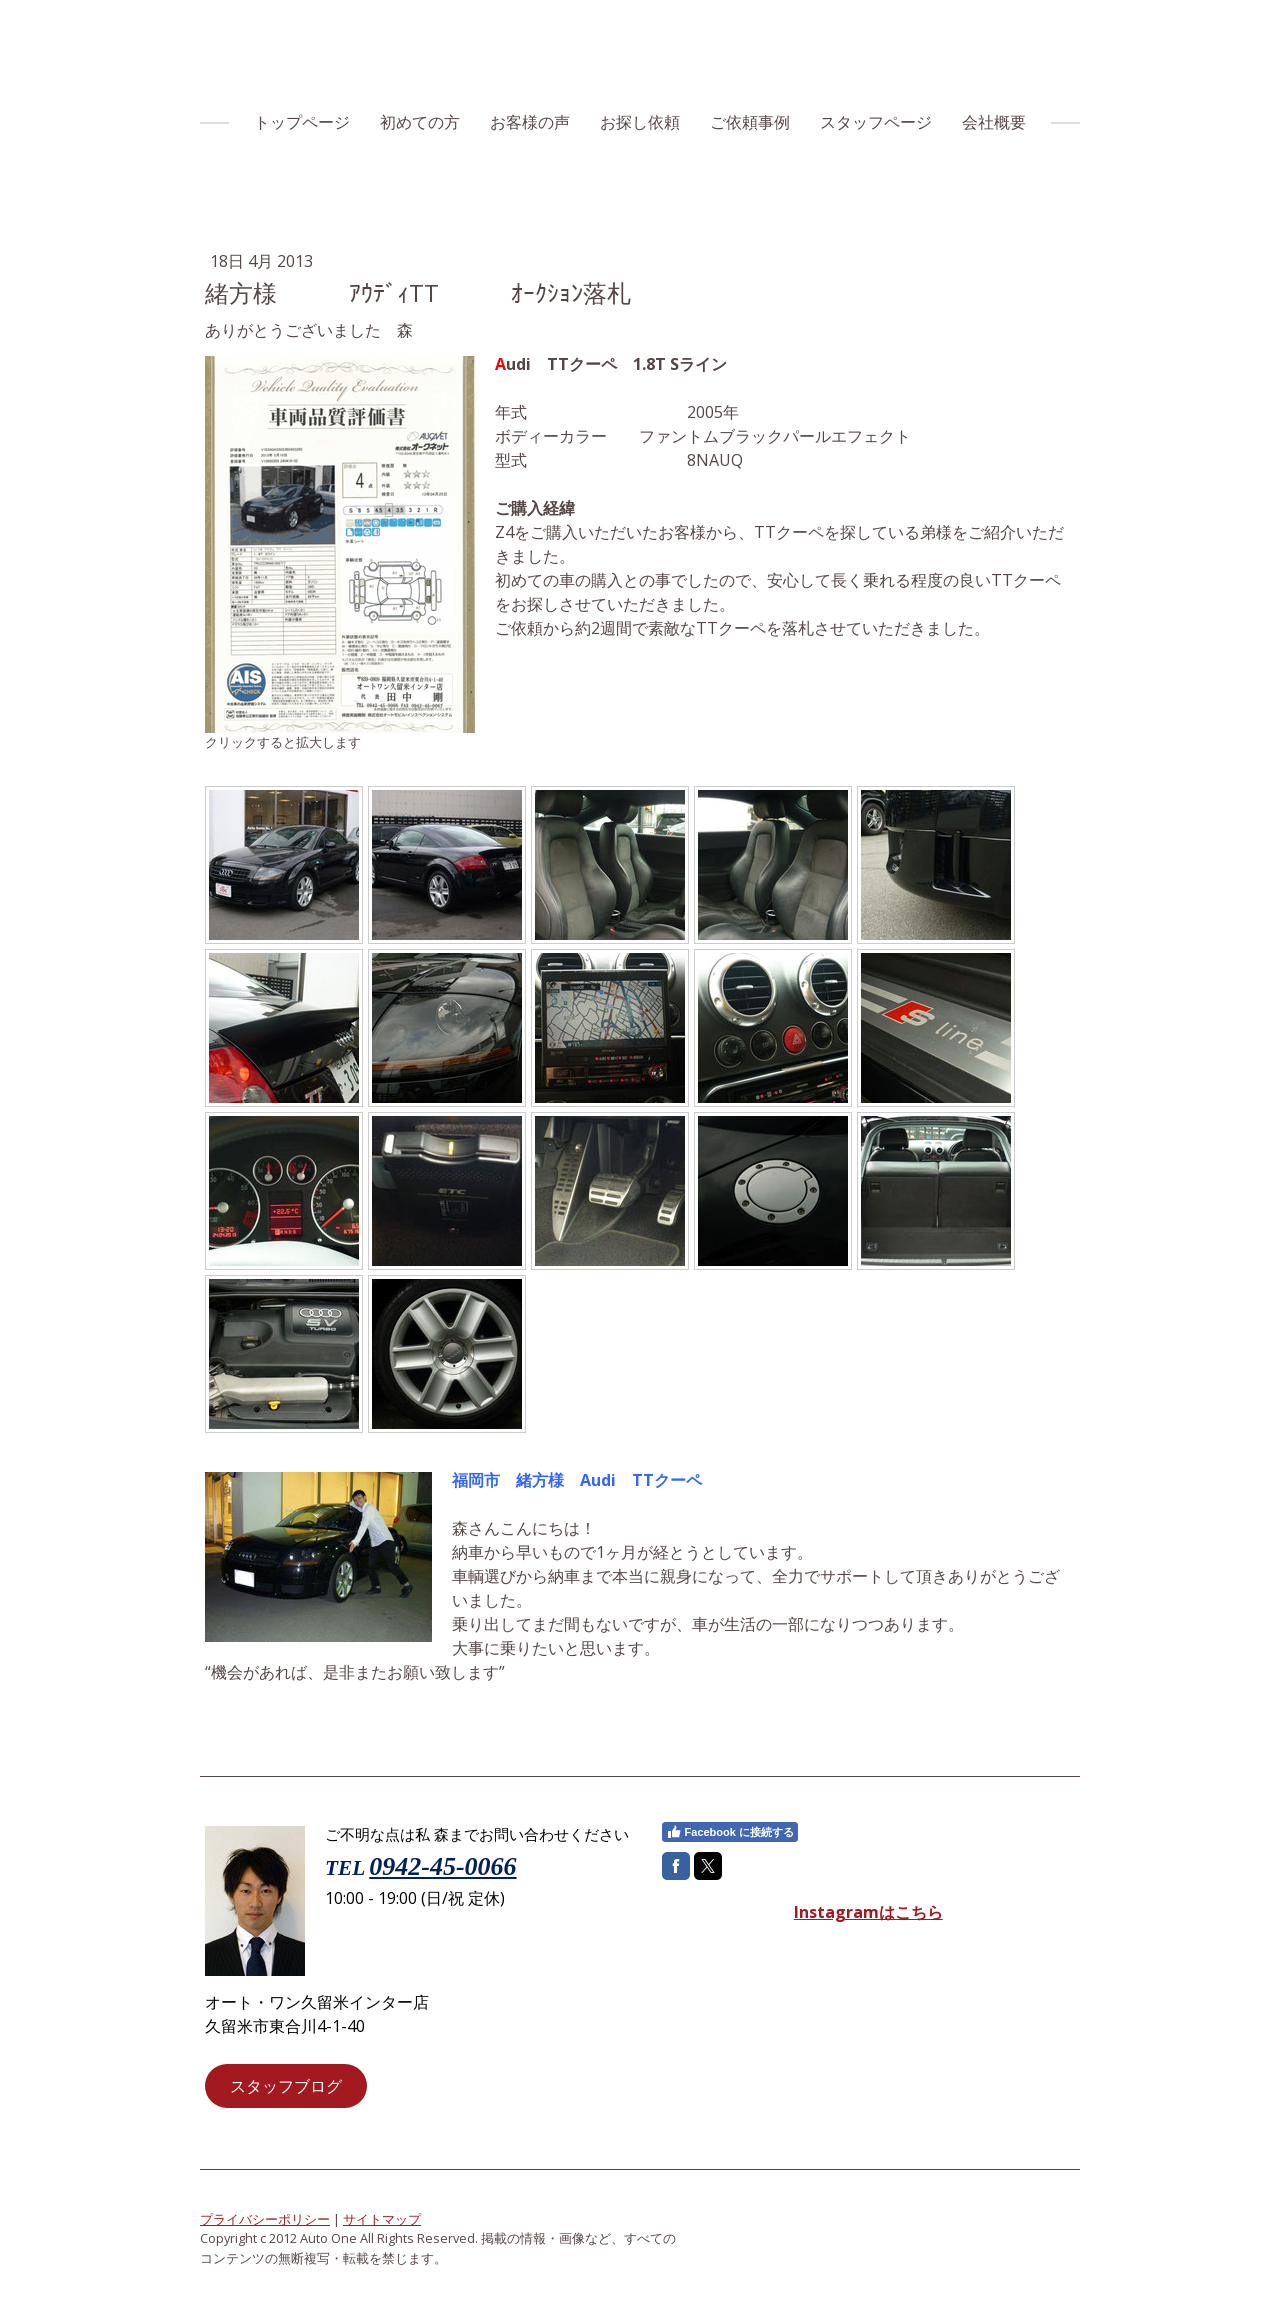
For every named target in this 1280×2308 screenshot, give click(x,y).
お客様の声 (530, 122)
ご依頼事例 (750, 122)
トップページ (302, 122)
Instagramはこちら (868, 1912)
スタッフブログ (286, 2086)
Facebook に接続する (730, 1832)
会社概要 (994, 122)
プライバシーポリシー (265, 2219)
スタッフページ (876, 122)
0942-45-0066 (442, 1866)
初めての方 (420, 122)
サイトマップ (382, 2219)
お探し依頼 (640, 122)
